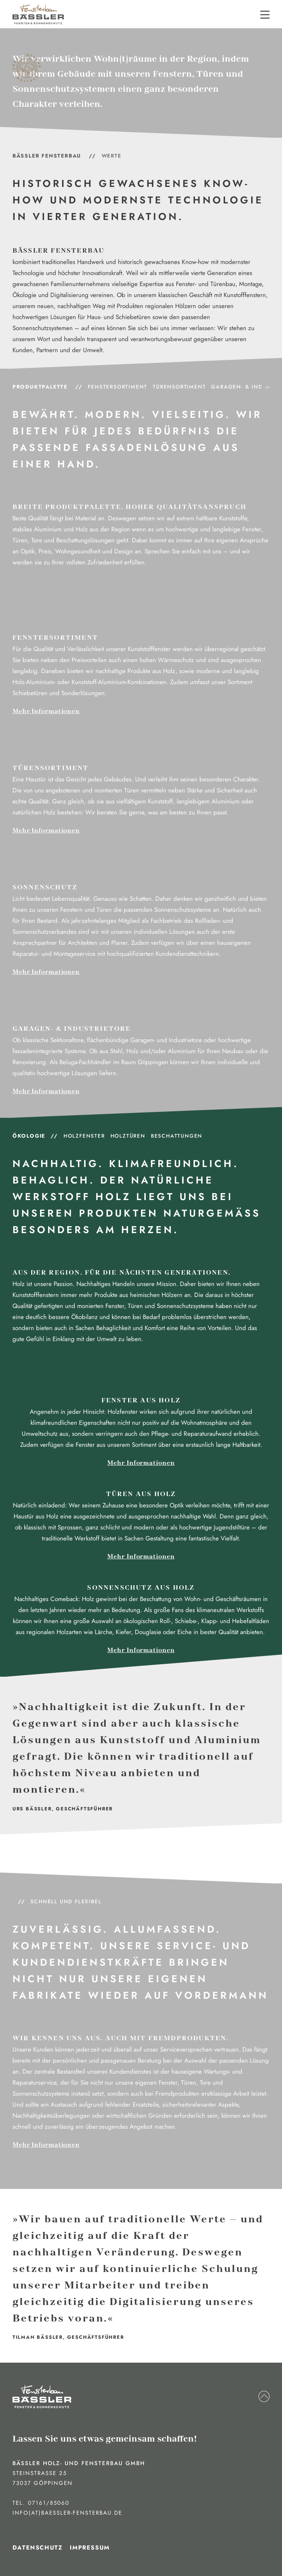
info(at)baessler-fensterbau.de (67, 2513)
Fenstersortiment (117, 386)
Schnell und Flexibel (65, 1901)
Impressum (89, 2547)
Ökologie (28, 1135)
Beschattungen (176, 1135)
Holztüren (128, 1135)
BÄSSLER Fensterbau (47, 155)
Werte (112, 155)
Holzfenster (84, 1135)
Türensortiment (179, 386)
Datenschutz (37, 2547)
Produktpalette (41, 386)
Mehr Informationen (46, 711)
